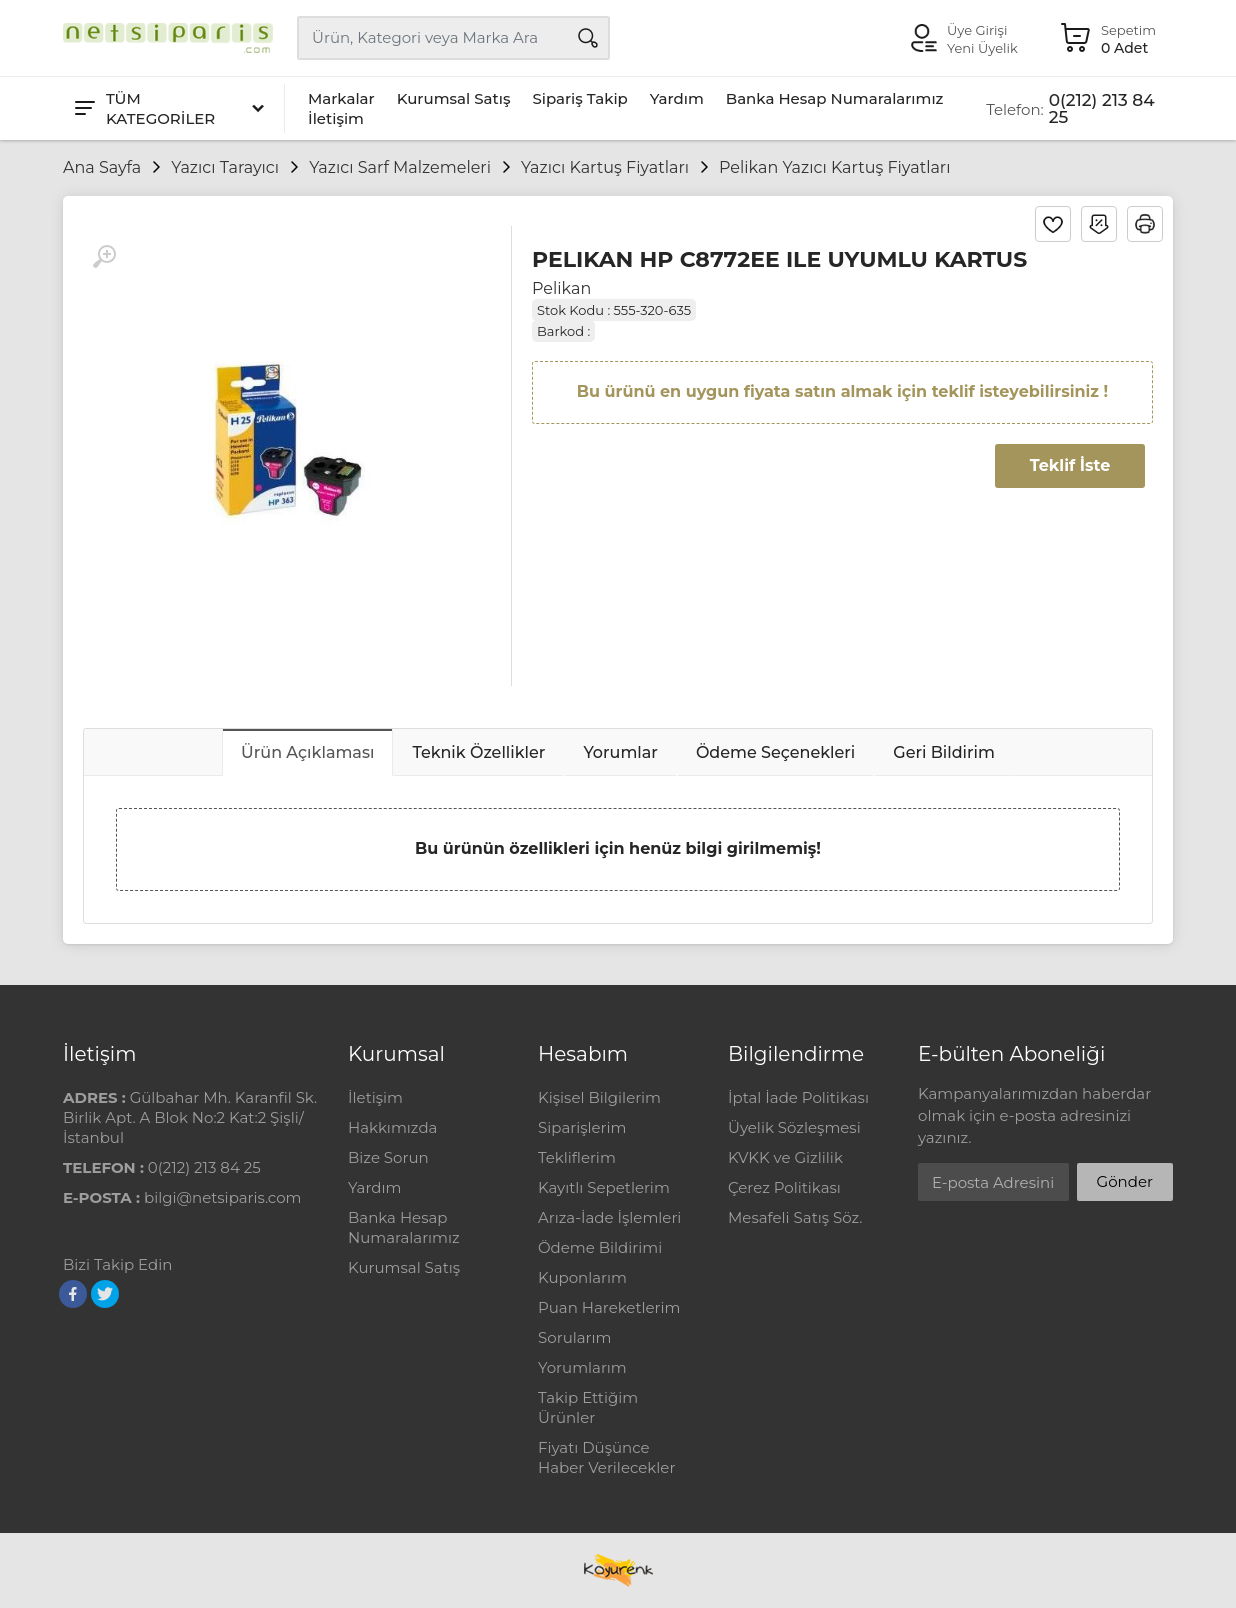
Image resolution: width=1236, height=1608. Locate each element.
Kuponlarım (582, 1277)
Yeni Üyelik (982, 48)
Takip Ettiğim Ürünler (588, 1407)
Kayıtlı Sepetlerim (604, 1187)
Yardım (677, 98)
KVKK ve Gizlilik (785, 1157)
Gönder (1125, 1181)
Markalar (341, 98)
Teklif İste (1070, 465)
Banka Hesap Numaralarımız (835, 98)
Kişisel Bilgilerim (599, 1097)
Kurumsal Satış (454, 98)
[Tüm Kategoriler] (168, 108)
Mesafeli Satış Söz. (795, 1217)
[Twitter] (105, 1294)
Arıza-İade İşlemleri (609, 1217)
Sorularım (574, 1337)
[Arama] (588, 38)
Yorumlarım (582, 1367)
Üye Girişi (977, 30)
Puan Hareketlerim (609, 1307)
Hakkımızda (392, 1127)
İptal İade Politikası (798, 1097)
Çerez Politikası (784, 1187)
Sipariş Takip (579, 98)
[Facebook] (73, 1294)
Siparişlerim (582, 1127)
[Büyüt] (104, 257)
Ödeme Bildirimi (600, 1247)
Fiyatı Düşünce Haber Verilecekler (606, 1457)
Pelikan (561, 288)
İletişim (336, 118)
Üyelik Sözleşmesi (794, 1127)
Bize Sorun (388, 1157)
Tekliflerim (577, 1157)
